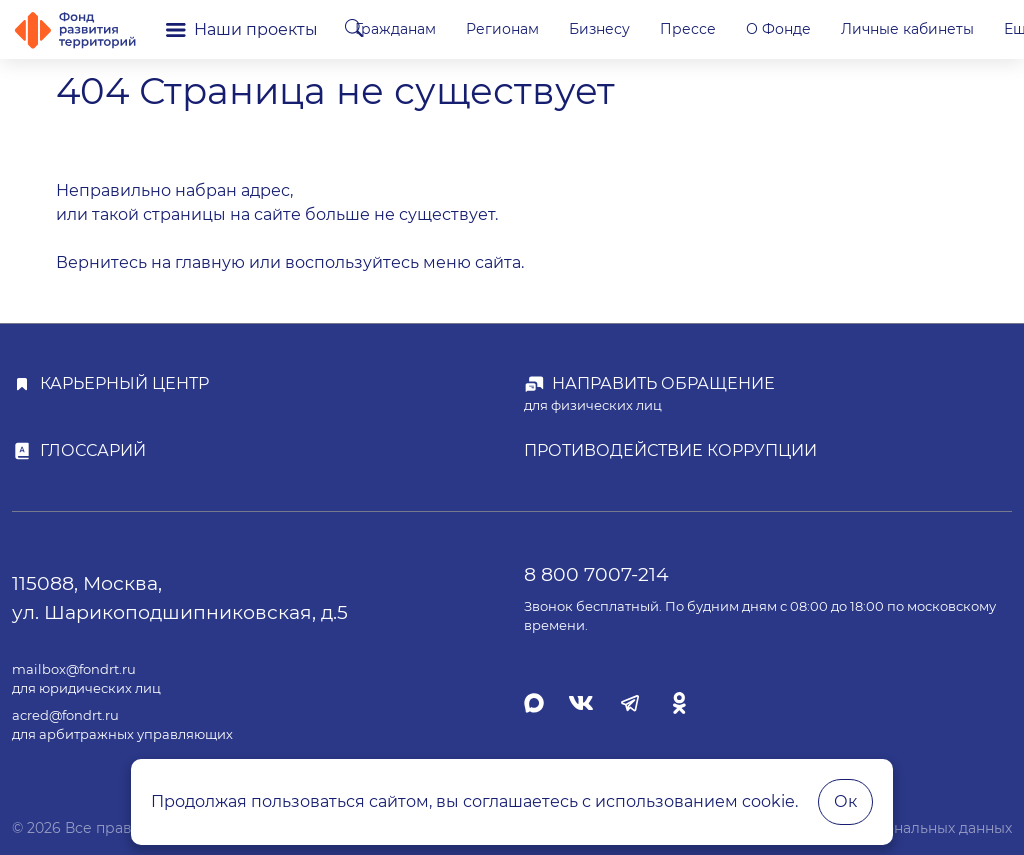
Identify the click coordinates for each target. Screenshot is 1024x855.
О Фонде (875, 29)
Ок (845, 801)
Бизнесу (696, 29)
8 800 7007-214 (596, 574)
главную (210, 262)
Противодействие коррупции (670, 450)
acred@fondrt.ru (65, 715)
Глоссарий (93, 450)
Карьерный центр (124, 383)
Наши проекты (242, 29)
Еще (963, 29)
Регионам (599, 29)
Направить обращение (663, 383)
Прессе (785, 29)
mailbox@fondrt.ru (74, 669)
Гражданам (492, 29)
